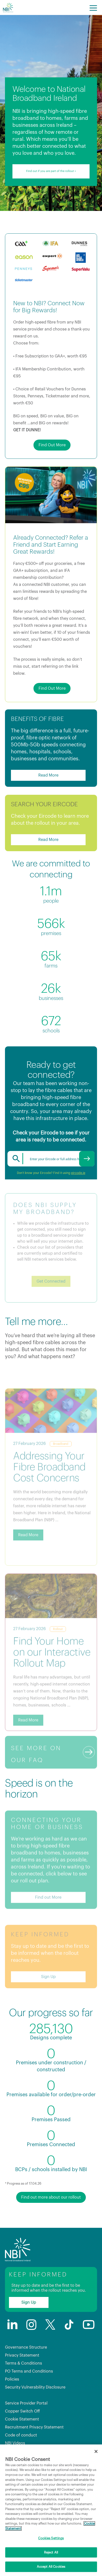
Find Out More (52, 445)
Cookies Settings (51, 2538)
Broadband (60, 1447)
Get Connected (51, 1284)
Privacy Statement (22, 2355)
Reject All (51, 2552)
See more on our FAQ (36, 1757)
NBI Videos (15, 2443)
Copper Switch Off (22, 2411)
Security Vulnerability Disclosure (35, 2387)
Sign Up (48, 1980)
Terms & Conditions (23, 2363)
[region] (51, 2510)
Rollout (58, 1632)
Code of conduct (21, 2435)
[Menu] (93, 7)
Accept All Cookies (51, 2566)
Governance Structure (26, 2347)
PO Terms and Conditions (29, 2371)
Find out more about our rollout (51, 2197)
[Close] (96, 2451)
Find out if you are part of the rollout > (51, 171)
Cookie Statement (22, 2419)
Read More (48, 775)
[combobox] (51, 1158)
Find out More (48, 1901)
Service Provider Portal (26, 2403)
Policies (12, 2379)
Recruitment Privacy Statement (34, 2427)
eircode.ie (78, 1172)
